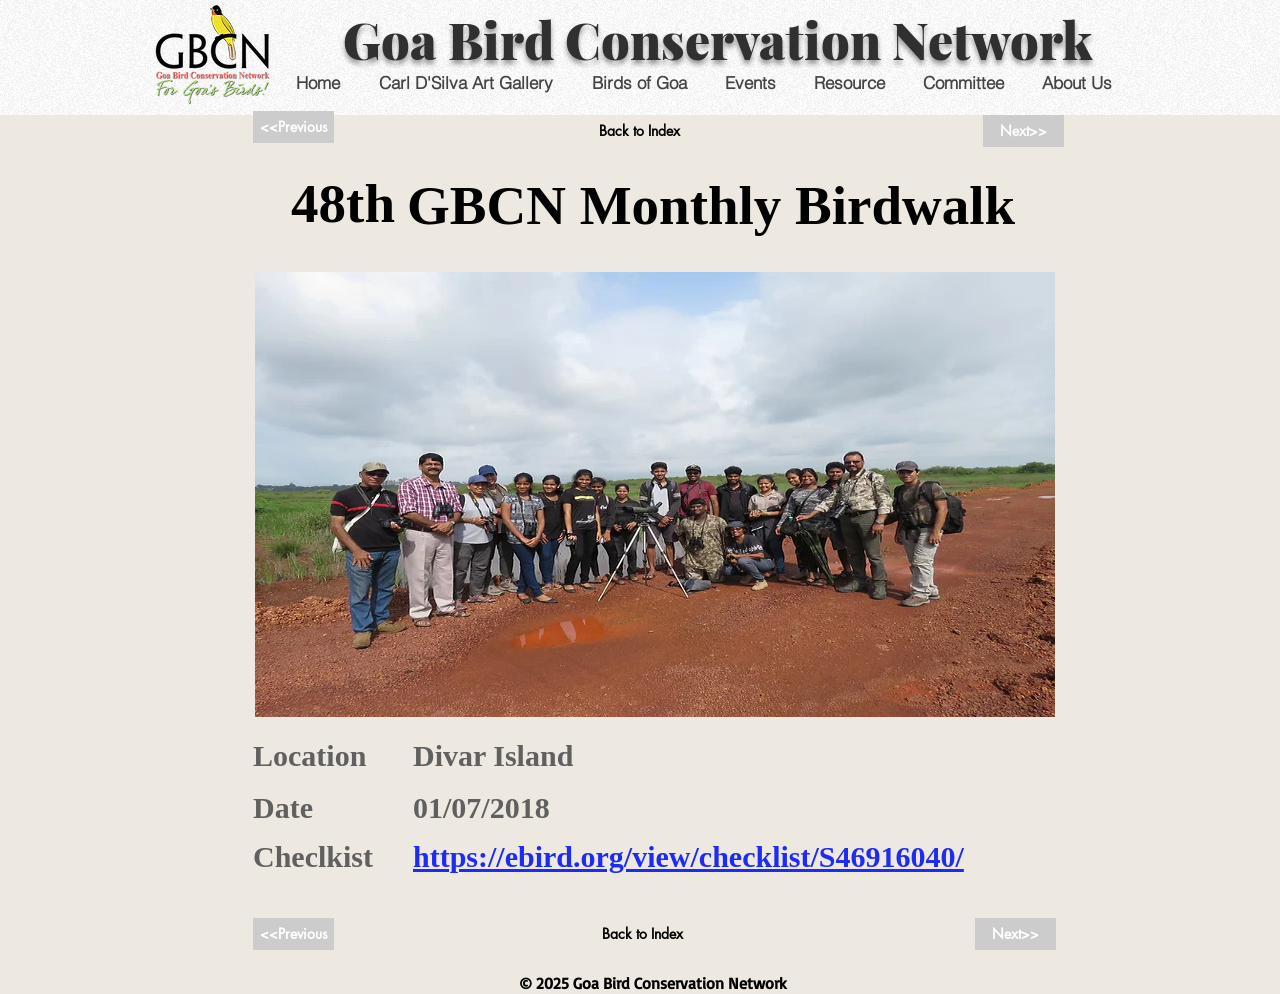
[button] (749, 82)
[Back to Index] (639, 131)
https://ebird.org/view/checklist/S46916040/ (688, 856)
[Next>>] (1023, 131)
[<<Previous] (293, 127)
